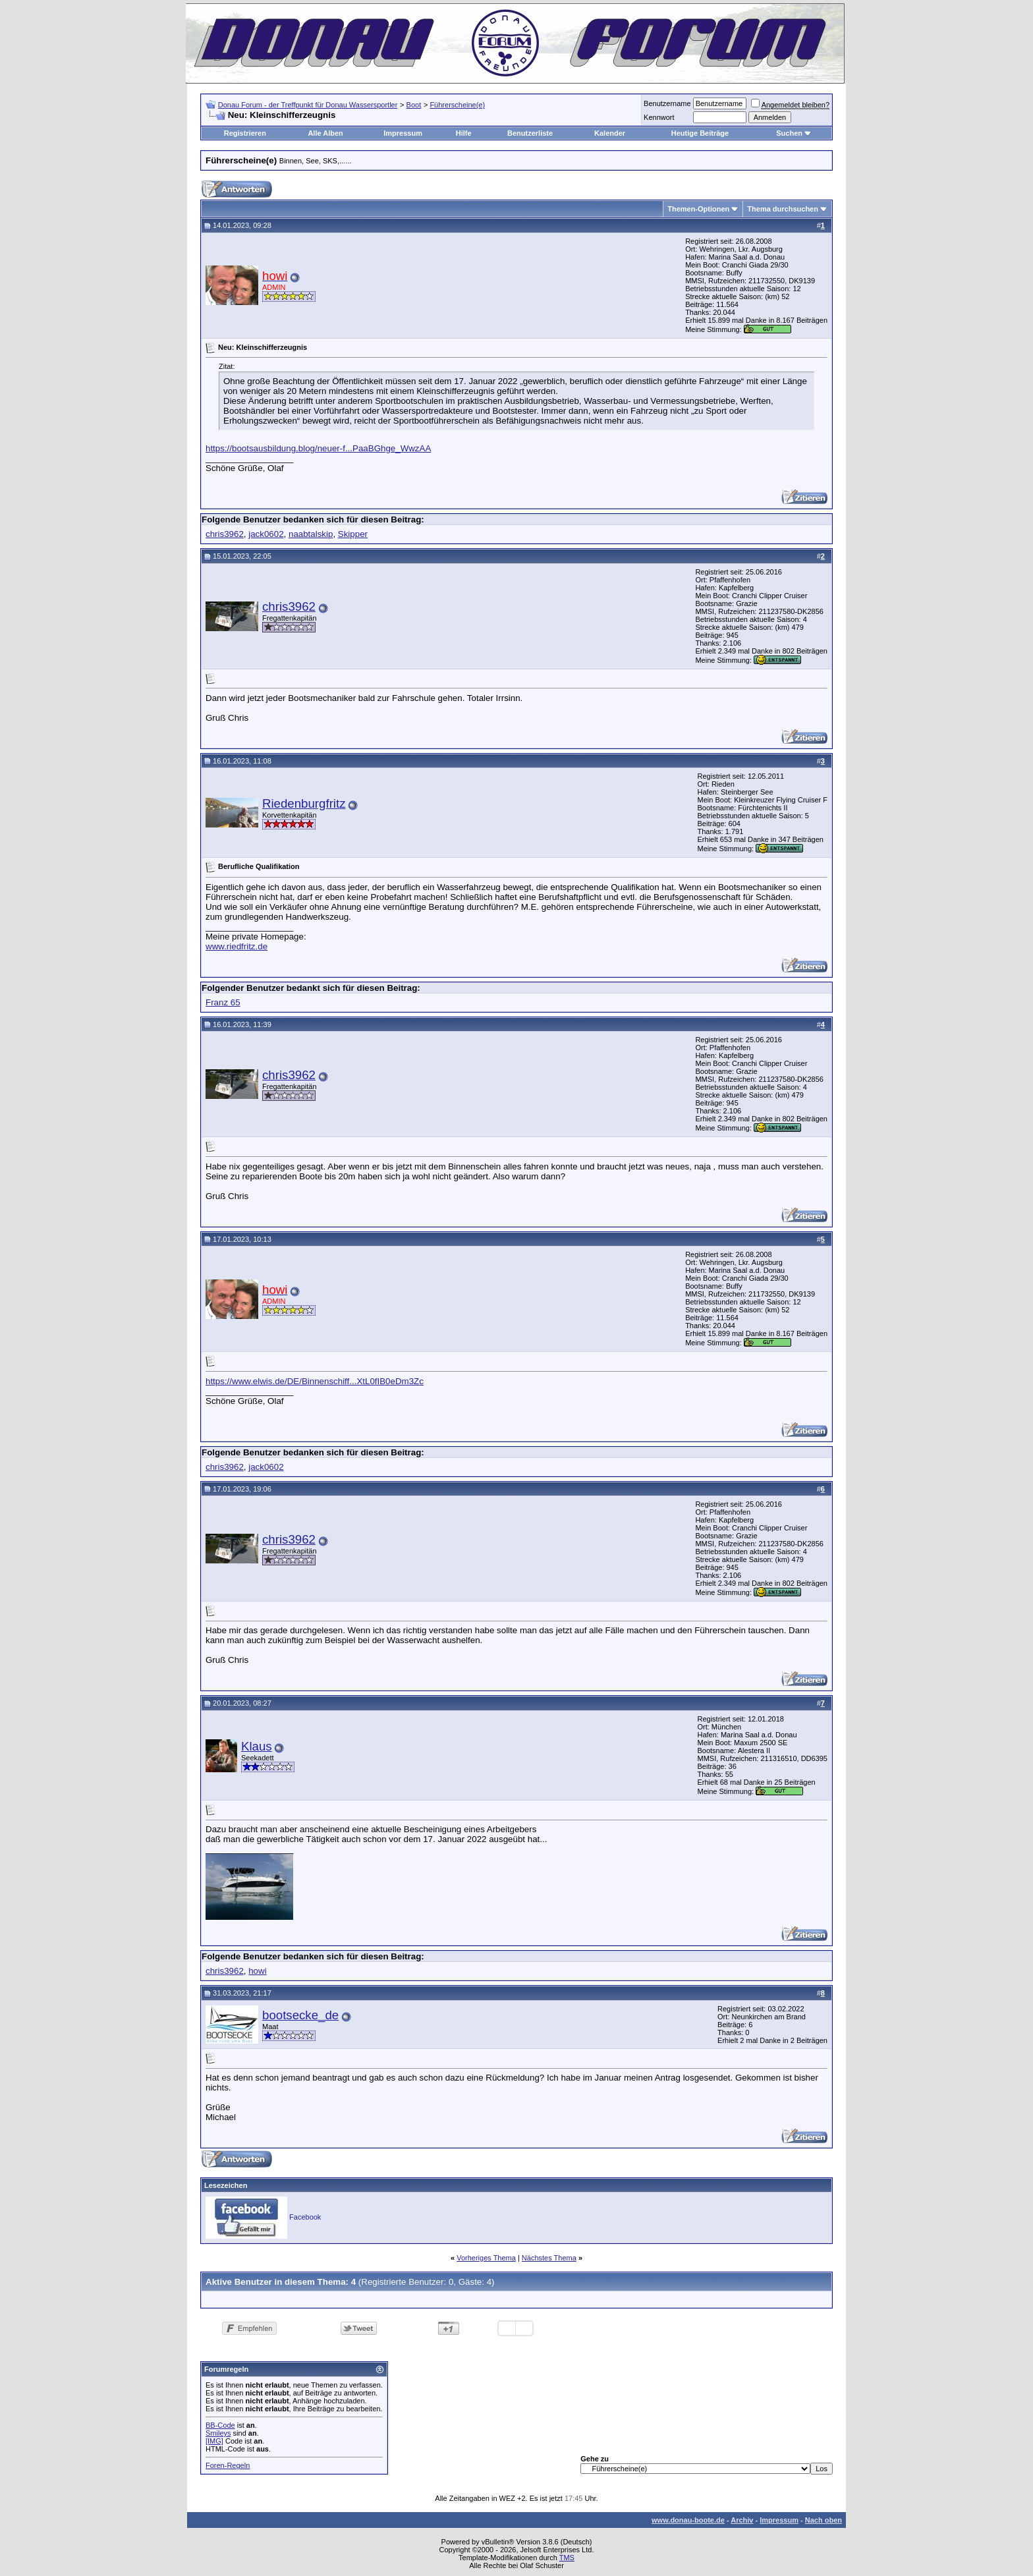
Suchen (789, 133)
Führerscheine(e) (457, 105)
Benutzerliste (530, 133)
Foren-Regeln (228, 2465)
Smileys (218, 2433)
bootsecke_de (300, 2015)
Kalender (609, 133)
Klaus (256, 1746)
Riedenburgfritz (304, 803)
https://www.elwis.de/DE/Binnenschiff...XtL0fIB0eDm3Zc (315, 1381)
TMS (566, 2558)
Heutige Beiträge (700, 133)
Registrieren (245, 133)
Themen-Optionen (698, 209)
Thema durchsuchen (782, 209)
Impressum (402, 133)
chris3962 (225, 534)
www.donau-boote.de (688, 2520)
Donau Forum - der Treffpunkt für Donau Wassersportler (308, 105)
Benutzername (667, 103)
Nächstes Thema (549, 2258)
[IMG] (214, 2441)
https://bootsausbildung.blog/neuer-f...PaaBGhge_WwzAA (318, 448)
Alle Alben (325, 133)
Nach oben (823, 2520)
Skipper (353, 534)
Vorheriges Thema (486, 2258)
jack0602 (265, 534)
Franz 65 (223, 1002)
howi (257, 1971)
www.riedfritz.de (236, 946)
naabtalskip (311, 534)
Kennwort (659, 117)
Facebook (305, 2217)
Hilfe (464, 133)
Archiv (742, 2520)
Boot (414, 105)
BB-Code (220, 2425)
